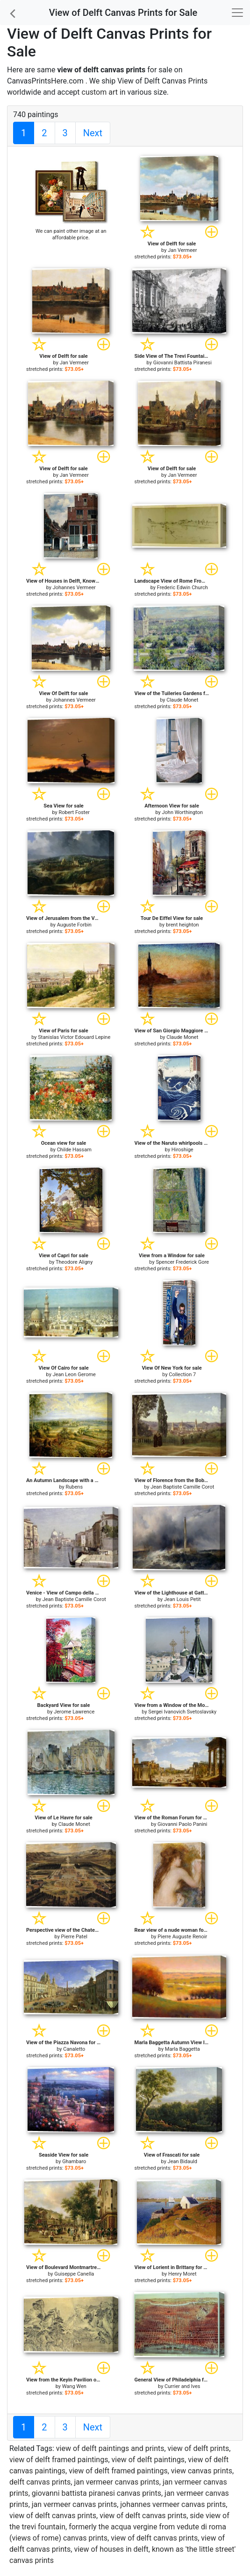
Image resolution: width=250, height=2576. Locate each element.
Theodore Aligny (74, 1262)
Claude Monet (182, 700)
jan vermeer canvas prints (116, 2482)
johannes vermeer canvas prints (173, 2504)
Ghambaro (74, 2161)
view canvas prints (201, 2470)
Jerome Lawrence (74, 1712)
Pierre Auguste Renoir (182, 1937)
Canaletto (74, 2049)
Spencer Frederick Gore (182, 1262)
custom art (100, 92)
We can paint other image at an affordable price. (71, 234)
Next (92, 133)
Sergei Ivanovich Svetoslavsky (182, 1712)
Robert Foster (74, 812)
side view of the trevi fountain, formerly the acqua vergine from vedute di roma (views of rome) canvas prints (119, 2526)
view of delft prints (198, 2448)
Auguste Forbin (74, 925)
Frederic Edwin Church (182, 588)
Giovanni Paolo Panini (182, 1824)
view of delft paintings (148, 2459)
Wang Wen (74, 2386)
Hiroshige (182, 1150)
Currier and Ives (182, 2386)
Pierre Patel (74, 1937)
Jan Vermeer (182, 250)
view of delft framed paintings (58, 2459)
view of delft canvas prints (52, 2515)
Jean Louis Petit (182, 1599)
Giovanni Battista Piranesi (182, 363)
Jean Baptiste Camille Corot (182, 1487)
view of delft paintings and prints (110, 2448)
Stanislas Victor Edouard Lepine (74, 1037)
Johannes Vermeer (74, 588)
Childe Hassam (74, 1150)
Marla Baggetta (182, 2049)
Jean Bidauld (182, 2161)
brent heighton (182, 925)
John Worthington (182, 812)
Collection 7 (182, 1375)
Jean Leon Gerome (74, 1375)
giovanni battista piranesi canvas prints (96, 2493)
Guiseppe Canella (74, 2274)
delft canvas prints (40, 2482)
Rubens (74, 1487)
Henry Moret (182, 2274)
